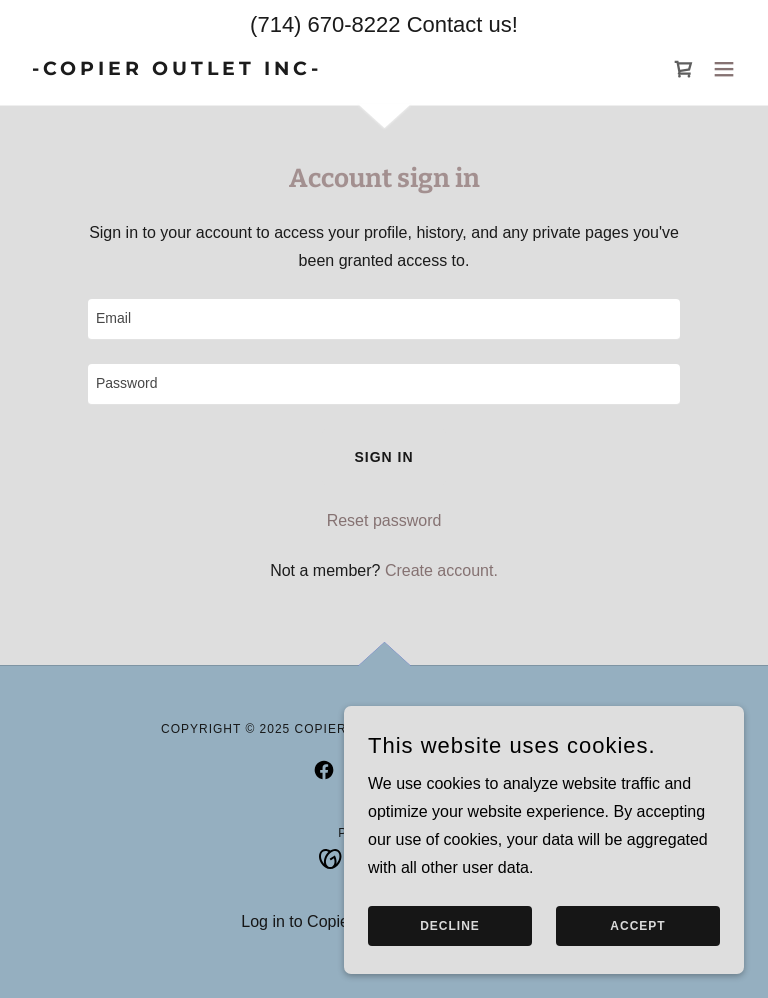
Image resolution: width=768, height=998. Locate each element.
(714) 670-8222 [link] (325, 24)
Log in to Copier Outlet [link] (321, 921)
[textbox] (384, 319)
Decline (450, 926)
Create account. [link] (441, 570)
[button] (724, 69)
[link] (173, 69)
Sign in (383, 457)
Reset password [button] (384, 520)
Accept (637, 926)
